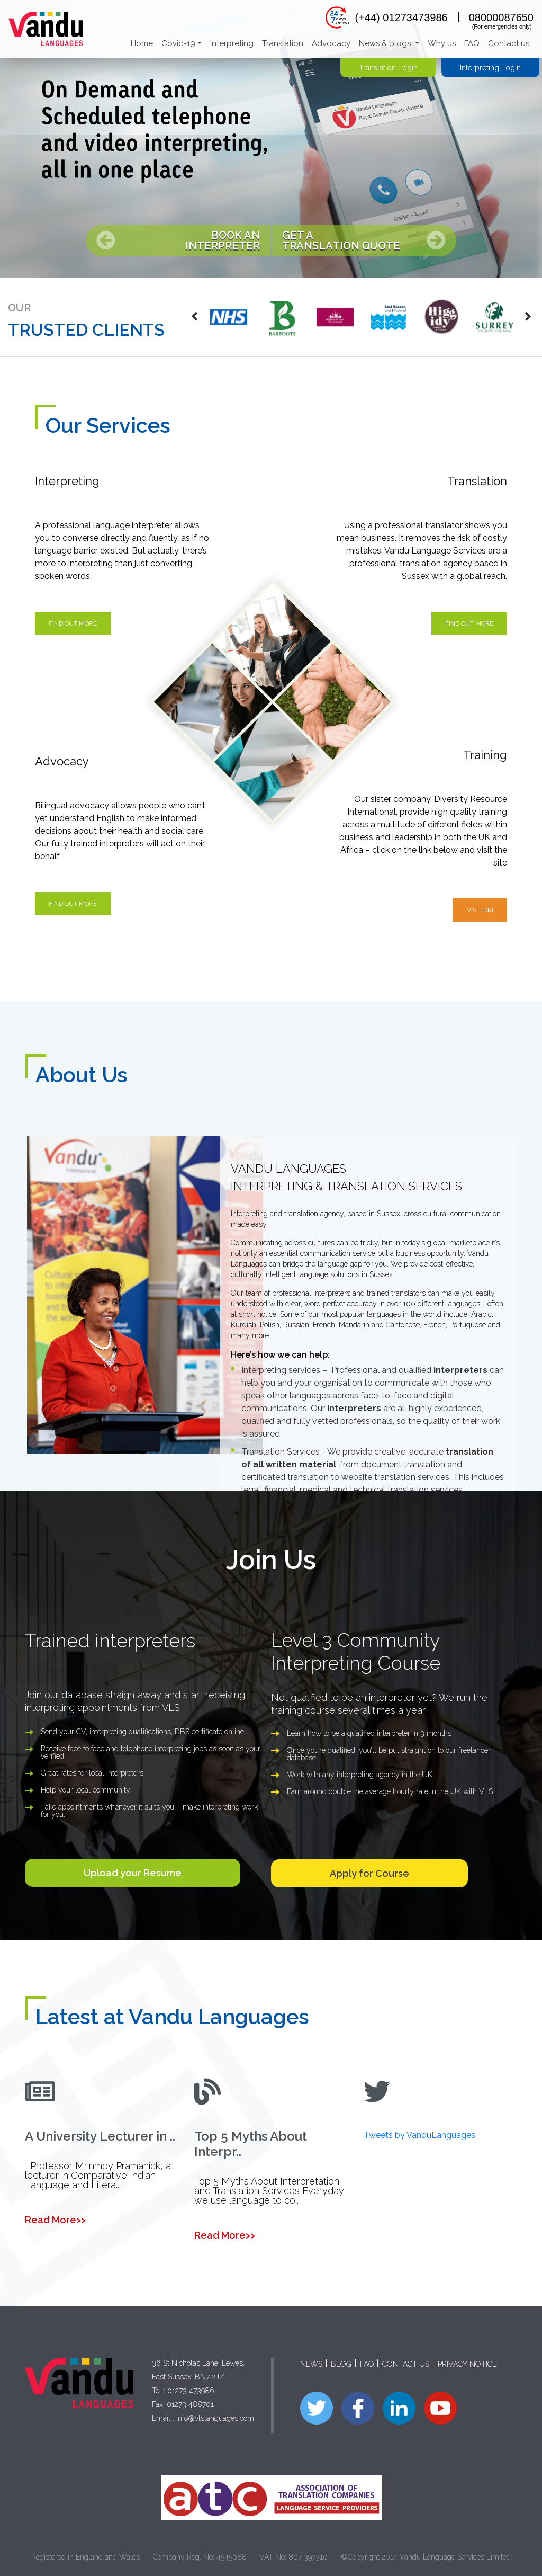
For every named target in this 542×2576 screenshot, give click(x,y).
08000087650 (501, 17)
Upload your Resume (133, 1872)
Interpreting (232, 43)
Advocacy (331, 43)
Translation (282, 43)
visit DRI (480, 910)
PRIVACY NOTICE (467, 2364)
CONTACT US (405, 2364)
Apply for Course (369, 1873)
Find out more (73, 623)
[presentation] (194, 317)
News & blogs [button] (386, 43)
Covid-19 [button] (178, 43)
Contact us (508, 43)
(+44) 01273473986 (401, 17)
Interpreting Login (490, 68)
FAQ (472, 43)
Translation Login (388, 68)
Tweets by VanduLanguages (419, 2135)
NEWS (311, 2364)
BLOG (341, 2364)
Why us (442, 43)
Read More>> (55, 2220)
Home (142, 43)
